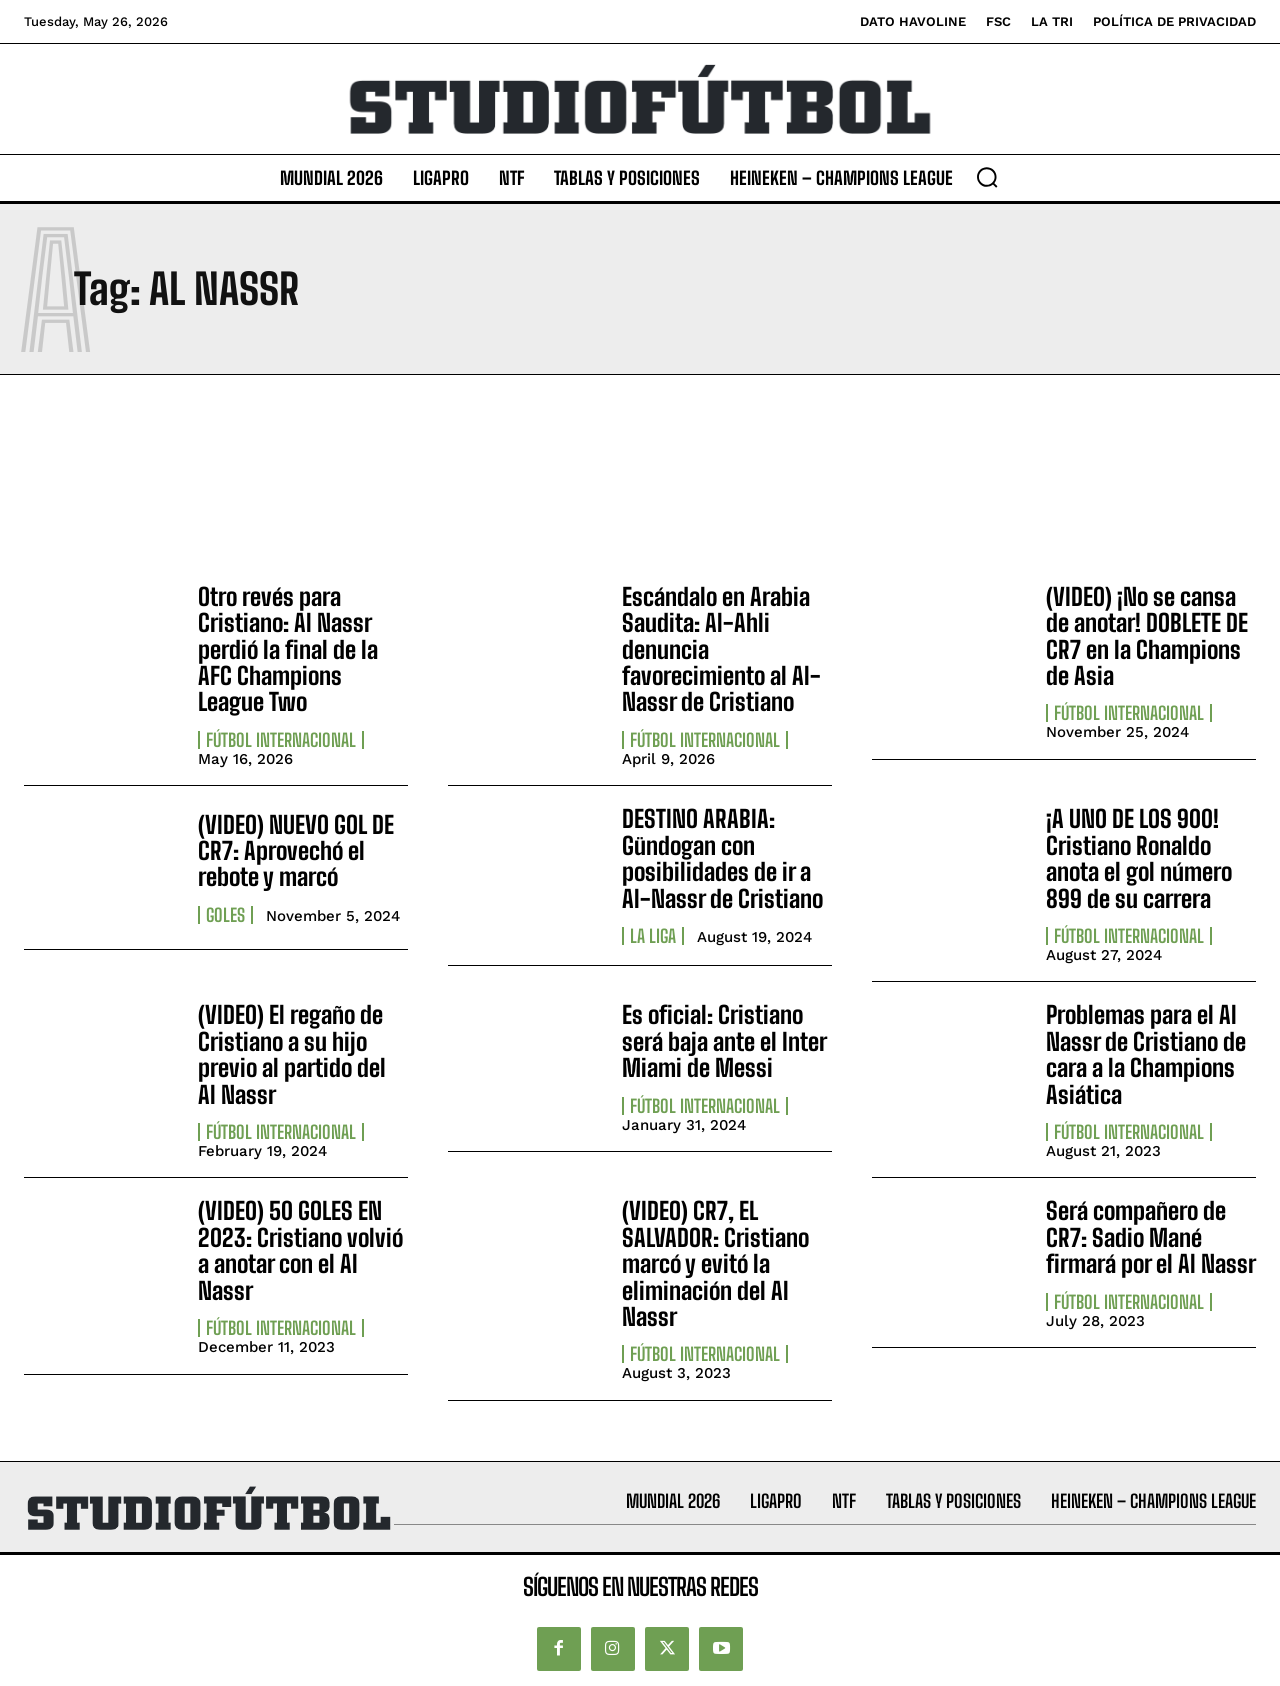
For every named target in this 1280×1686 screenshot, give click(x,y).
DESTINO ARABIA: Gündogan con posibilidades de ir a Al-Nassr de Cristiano (722, 858)
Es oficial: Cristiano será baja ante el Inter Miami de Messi (724, 1041)
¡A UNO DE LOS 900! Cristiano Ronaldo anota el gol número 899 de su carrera (1139, 858)
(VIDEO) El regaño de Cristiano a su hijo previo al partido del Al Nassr (292, 1054)
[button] (987, 177)
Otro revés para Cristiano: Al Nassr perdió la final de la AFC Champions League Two (288, 649)
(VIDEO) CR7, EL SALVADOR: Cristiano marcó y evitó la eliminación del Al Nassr (715, 1263)
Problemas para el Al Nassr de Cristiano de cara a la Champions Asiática (1146, 1054)
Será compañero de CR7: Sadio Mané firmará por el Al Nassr (1151, 1237)
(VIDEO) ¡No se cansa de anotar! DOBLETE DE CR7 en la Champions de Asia (1147, 636)
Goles (225, 915)
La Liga (653, 936)
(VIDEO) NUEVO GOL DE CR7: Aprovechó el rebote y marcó (296, 851)
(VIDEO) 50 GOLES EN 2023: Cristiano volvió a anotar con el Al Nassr (300, 1250)
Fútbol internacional (281, 740)
